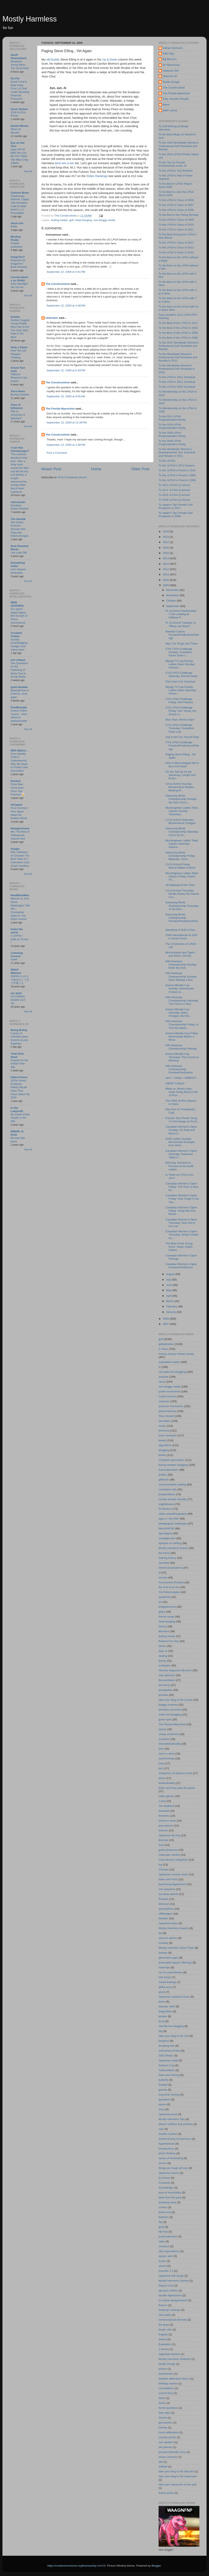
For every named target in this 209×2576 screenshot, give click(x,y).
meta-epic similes (169, 1854)
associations (166, 1908)
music (162, 1425)
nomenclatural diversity (173, 2319)
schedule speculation (171, 1459)
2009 (166, 585)
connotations (166, 2388)
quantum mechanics (171, 1406)
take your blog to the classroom (178, 2476)
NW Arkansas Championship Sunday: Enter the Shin (181, 964)
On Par (15, 78)
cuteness (164, 1401)
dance (162, 1646)
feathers (164, 2217)
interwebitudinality (169, 1743)
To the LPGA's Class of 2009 (176, 219)
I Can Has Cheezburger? (20, 449)
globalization (166, 1344)
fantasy (163, 1952)
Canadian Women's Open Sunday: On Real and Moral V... (181, 1130)
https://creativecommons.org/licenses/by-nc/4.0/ (76, 2565)
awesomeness (167, 1411)
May (169, 1290)
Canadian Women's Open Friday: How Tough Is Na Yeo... (182, 1198)
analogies (164, 1665)
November (173, 595)
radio (162, 2241)
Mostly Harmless (29, 19)
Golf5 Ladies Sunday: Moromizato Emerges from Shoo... (180, 1142)
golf (71, 220)
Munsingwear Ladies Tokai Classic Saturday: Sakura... (182, 844)
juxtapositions (167, 1494)
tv (160, 1366)
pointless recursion (170, 1709)
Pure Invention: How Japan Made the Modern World (19, 813)
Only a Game (19, 347)
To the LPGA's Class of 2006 (176, 200)
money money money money (176, 1353)
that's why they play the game (177, 1787)
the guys (164, 2324)
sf (160, 1572)
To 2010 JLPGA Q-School (174, 494)
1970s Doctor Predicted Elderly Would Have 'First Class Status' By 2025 (20, 1089)
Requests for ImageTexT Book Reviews (19, 263)
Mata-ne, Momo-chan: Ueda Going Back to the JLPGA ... (182, 1092)
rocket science (167, 1396)
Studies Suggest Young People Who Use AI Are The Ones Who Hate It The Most (20, 329)
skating (163, 1655)
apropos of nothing (170, 1543)
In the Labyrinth (17, 1109)
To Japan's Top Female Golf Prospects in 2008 (176, 514)
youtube (163, 1376)
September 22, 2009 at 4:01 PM (66, 271)
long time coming (169, 2094)
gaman (163, 2089)
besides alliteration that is (174, 2378)
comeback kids (168, 1489)
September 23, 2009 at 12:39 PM (67, 422)
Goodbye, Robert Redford (20, 507)
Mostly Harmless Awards (174, 1928)
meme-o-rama (167, 1820)
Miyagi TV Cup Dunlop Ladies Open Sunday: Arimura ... (180, 664)
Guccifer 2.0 (166, 2270)
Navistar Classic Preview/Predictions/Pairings (182, 635)
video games (166, 1796)
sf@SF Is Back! (175, 1083)
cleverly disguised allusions (175, 1670)
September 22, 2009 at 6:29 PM (66, 370)
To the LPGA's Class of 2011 (176, 229)
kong (162, 2021)
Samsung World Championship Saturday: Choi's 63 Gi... (182, 831)
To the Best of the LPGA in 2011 (178, 322)
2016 (166, 547)
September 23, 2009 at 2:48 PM (66, 444)
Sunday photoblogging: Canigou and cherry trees (19, 644)
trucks (162, 2261)
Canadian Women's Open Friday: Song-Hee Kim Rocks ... (181, 1211)
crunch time (166, 2393)
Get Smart (165, 1977)
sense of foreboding (171, 2158)
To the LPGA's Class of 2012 (176, 242)
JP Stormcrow (171, 64)
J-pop (162, 1801)
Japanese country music (173, 1874)
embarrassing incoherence (175, 2138)
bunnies (163, 1840)
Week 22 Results (16, 131)
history (163, 1626)
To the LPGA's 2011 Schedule (177, 381)
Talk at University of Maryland (18, 415)
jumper (163, 2016)
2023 (166, 536)
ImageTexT (18, 256)
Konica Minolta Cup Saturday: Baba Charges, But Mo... (179, 1012)
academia (165, 1596)
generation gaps (168, 1957)
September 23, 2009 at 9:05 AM (66, 396)
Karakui (16, 780)
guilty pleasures (168, 1849)
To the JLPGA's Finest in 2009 (177, 475)
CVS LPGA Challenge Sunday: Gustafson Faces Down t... (179, 652)
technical (164, 1430)
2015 (166, 552)
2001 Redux (166, 2055)
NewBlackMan (20, 895)
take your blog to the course (176, 1699)
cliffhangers (166, 1913)
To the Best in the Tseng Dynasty (179, 214)
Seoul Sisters (19, 109)
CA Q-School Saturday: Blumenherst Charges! (181, 821)
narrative (164, 1562)
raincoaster (18, 502)
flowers (163, 2305)
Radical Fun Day (169, 1641)
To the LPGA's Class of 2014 (176, 252)
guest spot (165, 1719)
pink (161, 1748)
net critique (18, 659)
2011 (166, 574)
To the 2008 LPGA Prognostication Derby (172, 442)
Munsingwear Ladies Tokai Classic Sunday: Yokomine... (182, 811)
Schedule (164, 2182)
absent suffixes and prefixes (176, 2124)
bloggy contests (168, 1704)
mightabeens (166, 1504)
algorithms (165, 1445)
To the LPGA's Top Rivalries (176, 170)
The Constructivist (58, 283)
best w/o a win (64, 163)
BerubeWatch (167, 1680)
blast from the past (170, 2197)
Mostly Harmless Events (173, 1548)
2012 (166, 569)
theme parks (166, 2492)
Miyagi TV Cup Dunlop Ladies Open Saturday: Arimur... (181, 690)
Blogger (156, 2565)
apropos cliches (168, 2290)
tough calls (165, 2329)
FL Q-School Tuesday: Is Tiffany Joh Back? (181, 624)
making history (167, 1557)
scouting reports (168, 1894)
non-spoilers (166, 2442)
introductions (166, 2148)
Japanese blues (168, 1923)
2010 (166, 579)
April (169, 1295)
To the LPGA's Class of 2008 (176, 209)
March (170, 1301)
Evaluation (165, 2344)
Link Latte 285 (19, 552)
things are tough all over (173, 2168)
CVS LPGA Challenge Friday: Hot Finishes (179, 700)
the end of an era (169, 1587)
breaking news (167, 2202)
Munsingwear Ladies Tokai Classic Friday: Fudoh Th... (182, 876)
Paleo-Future (19, 1077)
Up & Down (109, 59)
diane (166, 104)
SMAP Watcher (16, 971)
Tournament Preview (171, 1582)
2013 (166, 563)
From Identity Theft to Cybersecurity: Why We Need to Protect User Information (19, 762)
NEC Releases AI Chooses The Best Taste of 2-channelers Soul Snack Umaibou (20, 859)
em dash (16, 993)
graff (161, 2226)
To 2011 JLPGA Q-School (174, 490)
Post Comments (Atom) (72, 477)
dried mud (165, 2212)
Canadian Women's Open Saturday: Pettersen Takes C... (181, 1154)
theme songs (166, 1616)
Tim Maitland (166, 1805)
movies (163, 1577)
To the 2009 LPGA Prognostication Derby (172, 434)
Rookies (164, 1898)
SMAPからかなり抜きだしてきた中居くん (20, 979)
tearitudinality (167, 1783)
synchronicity (167, 1758)
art (160, 1601)
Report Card (166, 2285)
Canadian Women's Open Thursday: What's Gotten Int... (182, 1234)
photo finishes (167, 2153)
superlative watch (169, 1362)
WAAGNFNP (167, 1528)
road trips (164, 1967)
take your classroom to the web (178, 2484)
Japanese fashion (169, 2354)
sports (162, 2104)
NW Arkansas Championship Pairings (181, 1047)
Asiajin (15, 848)
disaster (163, 1918)
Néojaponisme (20, 828)
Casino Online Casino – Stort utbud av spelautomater (19, 715)
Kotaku (15, 316)
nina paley (165, 2314)
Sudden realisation (16, 245)
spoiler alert (166, 2256)
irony (162, 1763)
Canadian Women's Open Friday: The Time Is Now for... (182, 1187)
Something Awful (18, 564)
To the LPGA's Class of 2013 (176, 247)
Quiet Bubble (19, 687)
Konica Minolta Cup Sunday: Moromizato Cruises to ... (180, 988)
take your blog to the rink (174, 2035)
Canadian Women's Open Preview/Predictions (181, 1266)
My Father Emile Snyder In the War (20, 1118)
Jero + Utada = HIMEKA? (181, 1077)
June (169, 1284)
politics (163, 1474)
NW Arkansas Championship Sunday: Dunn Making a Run (181, 976)
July (169, 1279)
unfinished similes (169, 2050)
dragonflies (165, 2011)
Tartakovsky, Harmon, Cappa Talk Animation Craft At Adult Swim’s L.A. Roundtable (20, 204)
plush (162, 1991)
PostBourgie (19, 707)
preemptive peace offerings (175, 1962)
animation (165, 1420)
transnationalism (169, 1469)
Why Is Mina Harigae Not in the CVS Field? (182, 764)
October (171, 600)
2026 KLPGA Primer (18, 114)
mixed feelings (167, 1982)
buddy (55, 59)
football (163, 2084)
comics (163, 2207)
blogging (164, 1450)
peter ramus (170, 110)
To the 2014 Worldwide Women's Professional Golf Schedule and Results (179, 146)
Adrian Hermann (173, 47)
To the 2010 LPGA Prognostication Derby (172, 426)
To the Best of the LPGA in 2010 (178, 327)
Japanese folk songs (171, 2275)
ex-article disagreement (173, 2300)
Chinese (164, 1869)
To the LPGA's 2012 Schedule (177, 377)
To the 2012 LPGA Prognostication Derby (172, 418)
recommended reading (172, 1484)
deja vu (163, 1650)
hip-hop (163, 2231)
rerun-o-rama (167, 1753)
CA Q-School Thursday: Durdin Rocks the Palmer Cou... (182, 894)
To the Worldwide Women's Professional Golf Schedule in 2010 (177, 369)
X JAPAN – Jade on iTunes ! (19, 939)
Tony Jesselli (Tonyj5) (176, 98)
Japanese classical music (174, 1996)
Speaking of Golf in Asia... (181, 929)
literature (164, 1631)
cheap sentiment (169, 1734)
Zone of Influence (17, 406)
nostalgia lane (167, 1538)
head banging (83, 220)
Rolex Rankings (97, 176)
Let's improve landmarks (18, 571)
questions (164, 2099)
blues (162, 2001)
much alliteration (169, 2432)
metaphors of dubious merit (175, 1773)
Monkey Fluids (16, 238)
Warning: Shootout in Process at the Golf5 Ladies (179, 1166)
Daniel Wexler (20, 125)
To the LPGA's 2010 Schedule (177, 386)
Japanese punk (168, 2114)
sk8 (161, 2461)
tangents (164, 2040)
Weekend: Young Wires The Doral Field (20, 65)
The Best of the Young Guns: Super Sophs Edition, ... (179, 1247)
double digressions (170, 2295)
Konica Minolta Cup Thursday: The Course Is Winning (182, 1057)
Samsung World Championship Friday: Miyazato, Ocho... (180, 856)
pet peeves (165, 2447)
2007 (166, 1324)
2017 (166, 542)
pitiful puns (165, 1987)
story (162, 2109)
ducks (162, 2402)
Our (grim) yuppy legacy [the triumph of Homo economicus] (19, 615)
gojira (162, 1611)
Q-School (164, 2177)
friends (163, 2417)
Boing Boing (19, 1030)
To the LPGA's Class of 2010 (176, 224)
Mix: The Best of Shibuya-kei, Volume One (20, 835)
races (162, 1381)
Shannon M (170, 76)
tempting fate (167, 2045)
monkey (163, 1942)
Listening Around (17, 954)
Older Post (140, 469)
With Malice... (19, 750)
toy (160, 1864)
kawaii (162, 1440)
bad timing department (172, 1884)
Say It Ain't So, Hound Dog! (182, 737)
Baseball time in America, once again (20, 694)
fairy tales (164, 2412)
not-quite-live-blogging (172, 1371)
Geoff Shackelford (18, 56)
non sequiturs (167, 1889)
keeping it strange (169, 2309)
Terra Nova (18, 391)
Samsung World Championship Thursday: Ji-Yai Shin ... (182, 905)
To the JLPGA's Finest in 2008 (177, 480)
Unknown (52, 317)
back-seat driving (169, 2075)
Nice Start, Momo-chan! (180, 719)
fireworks (164, 1815)
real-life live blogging (171, 2026)
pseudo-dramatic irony (172, 2452)
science (163, 1830)
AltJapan (16, 804)
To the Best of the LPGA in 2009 (178, 332)
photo (162, 1778)
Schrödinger (166, 2187)
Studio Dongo (171, 81)
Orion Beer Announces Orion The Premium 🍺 (18, 789)
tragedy (163, 2334)
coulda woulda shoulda (173, 1499)
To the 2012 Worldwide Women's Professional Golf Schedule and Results (179, 346)
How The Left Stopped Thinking (18, 354)
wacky (162, 1729)
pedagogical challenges (173, 1523)
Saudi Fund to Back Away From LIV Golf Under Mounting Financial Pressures (20, 90)
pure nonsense (168, 1435)
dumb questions (168, 2407)
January (171, 1311)
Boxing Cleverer (20, 394)
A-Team (163, 1348)
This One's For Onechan (181, 681)
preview (163, 1694)
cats (161, 2128)
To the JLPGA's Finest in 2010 (177, 470)
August (171, 1274)
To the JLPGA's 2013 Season (177, 465)
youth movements (169, 1391)
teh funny (164, 1685)
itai (160, 1933)
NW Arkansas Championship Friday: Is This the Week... (182, 1024)
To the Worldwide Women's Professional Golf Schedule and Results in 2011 (178, 357)
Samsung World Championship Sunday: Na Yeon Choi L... (181, 799)
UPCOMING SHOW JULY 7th (18, 1000)
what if (163, 2265)
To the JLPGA (167, 460)
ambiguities (165, 1690)
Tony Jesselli (166, 1416)
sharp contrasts (168, 2456)
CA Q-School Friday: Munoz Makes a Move (181, 866)
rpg (161, 2031)
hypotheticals (167, 2143)
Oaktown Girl (171, 70)
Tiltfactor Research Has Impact (19, 378)
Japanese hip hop (169, 1835)
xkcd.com (17, 223)
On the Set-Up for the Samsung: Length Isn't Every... (181, 775)
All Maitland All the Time (180, 885)
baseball (164, 1810)
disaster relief (167, 2006)
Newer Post (51, 469)
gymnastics (165, 2422)
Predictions (165, 1508)
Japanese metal (168, 2060)
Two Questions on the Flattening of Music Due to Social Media (19, 670)
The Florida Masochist (60, 408)
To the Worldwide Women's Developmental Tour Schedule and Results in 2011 (177, 452)
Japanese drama (169, 2172)
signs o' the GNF (169, 1518)
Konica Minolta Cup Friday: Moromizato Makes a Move (182, 1036)
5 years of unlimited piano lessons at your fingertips (19, 1038)
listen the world (17, 931)
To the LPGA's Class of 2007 (176, 205)
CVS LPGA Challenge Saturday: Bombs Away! (182, 674)
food (161, 1844)
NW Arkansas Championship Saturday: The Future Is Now (182, 1000)
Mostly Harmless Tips (172, 2119)
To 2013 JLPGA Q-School (174, 485)
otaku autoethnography (173, 1513)
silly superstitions (169, 2251)
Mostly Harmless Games (174, 2280)
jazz (161, 1768)
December (173, 590)
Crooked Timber (16, 634)
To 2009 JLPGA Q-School (174, 499)
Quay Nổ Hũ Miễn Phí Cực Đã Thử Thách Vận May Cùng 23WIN (19, 156)
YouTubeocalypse (169, 1592)
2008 (166, 1318)
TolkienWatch (167, 2070)
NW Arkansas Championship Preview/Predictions (179, 1069)
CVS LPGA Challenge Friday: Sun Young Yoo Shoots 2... (181, 711)
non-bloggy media (104, 220)
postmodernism (168, 2236)
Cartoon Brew (20, 192)
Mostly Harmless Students (175, 2358)
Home (96, 469)
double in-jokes (168, 2133)
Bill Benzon (170, 59)
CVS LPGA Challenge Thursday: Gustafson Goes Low (180, 728)
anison (163, 2368)
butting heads (59, 220)
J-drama (164, 2349)
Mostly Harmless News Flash (176, 1947)
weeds (163, 2339)
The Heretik (18, 519)
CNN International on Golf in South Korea (181, 937)
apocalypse (165, 1533)
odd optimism (167, 1675)
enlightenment (167, 1606)
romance (164, 2246)
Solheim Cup (166, 2065)
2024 (166, 531)
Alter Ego (168, 53)
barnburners (166, 2373)
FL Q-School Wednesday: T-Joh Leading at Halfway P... (181, 614)
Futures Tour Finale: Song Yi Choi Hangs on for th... (182, 1120)
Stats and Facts (168, 1879)
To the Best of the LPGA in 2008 (178, 337)
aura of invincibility (170, 2192)
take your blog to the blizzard (176, 2471)
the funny (164, 1553)
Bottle (14, 226)
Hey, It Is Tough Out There (182, 643)
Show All (28, 171)
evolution (164, 1739)
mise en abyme (168, 1938)
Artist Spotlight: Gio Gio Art (19, 285)
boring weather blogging (173, 1464)
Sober (14, 959)
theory (162, 1660)
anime (162, 1455)
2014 (166, 558)
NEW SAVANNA (17, 604)
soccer (163, 2163)
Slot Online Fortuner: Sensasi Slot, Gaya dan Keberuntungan (20, 529)
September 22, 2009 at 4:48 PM (66, 305)
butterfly (163, 2079)
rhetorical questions (170, 1567)
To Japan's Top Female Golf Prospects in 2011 (176, 506)
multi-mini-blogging (170, 1714)
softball (163, 2466)
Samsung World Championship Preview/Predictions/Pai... (182, 919)
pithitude (164, 1479)
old (48, 59)
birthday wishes (168, 2383)
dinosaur (164, 1903)
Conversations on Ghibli (19, 279)
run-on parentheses (170, 1972)
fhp (160, 2222)
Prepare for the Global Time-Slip (19, 1064)
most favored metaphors (173, 1859)
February (172, 1306)
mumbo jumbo (167, 2437)
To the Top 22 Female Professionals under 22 (173, 164)
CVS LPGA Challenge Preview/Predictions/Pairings (182, 745)
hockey (163, 2427)
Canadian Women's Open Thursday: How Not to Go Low (181, 1223)
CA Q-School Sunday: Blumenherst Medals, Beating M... (180, 787)
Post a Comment (57, 452)
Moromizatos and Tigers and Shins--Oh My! (180, 954)
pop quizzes (166, 1825)
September (173, 606)
